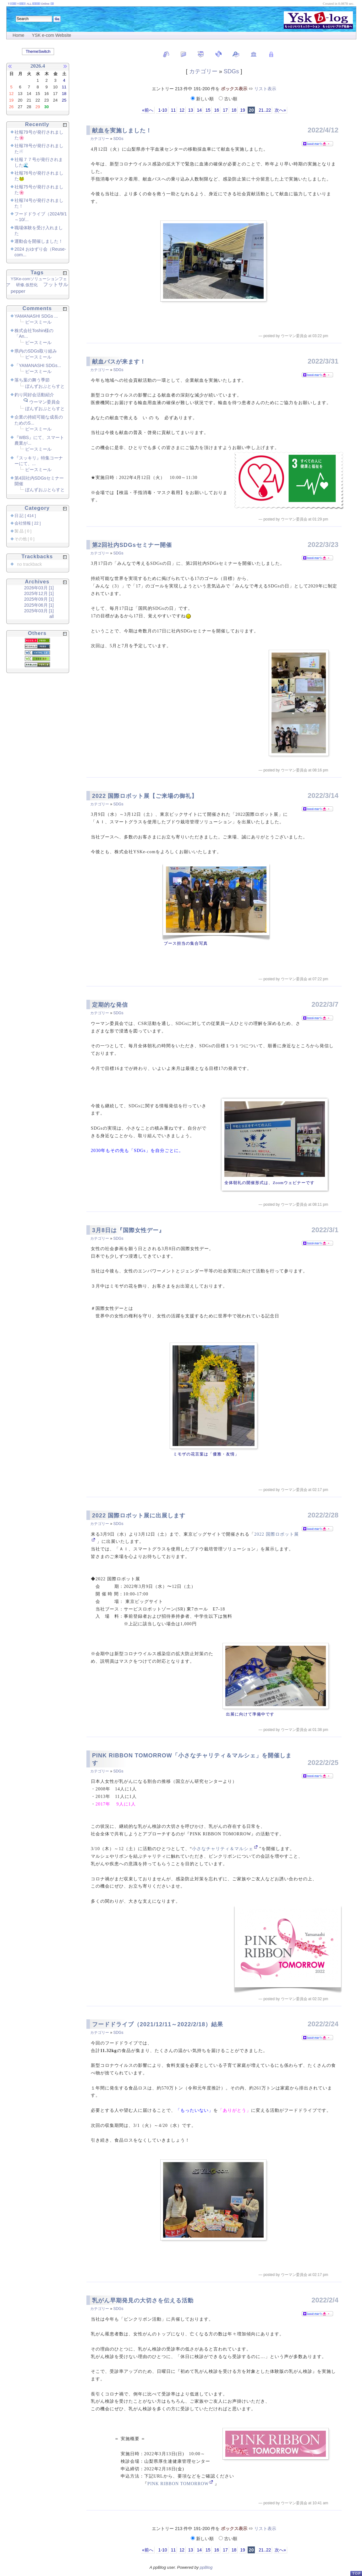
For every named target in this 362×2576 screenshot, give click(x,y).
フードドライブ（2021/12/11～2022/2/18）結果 (157, 2024)
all (51, 616)
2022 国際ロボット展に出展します (138, 1515)
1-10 (162, 110)
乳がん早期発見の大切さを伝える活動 (143, 2300)
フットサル (55, 284)
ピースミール (38, 322)
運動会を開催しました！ (38, 241)
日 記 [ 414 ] (25, 516)
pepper (18, 291)
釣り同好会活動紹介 (34, 394)
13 (190, 110)
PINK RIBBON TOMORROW (178, 2483)
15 (208, 110)
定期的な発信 (110, 1005)
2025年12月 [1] (39, 593)
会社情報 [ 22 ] (27, 523)
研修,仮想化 (27, 284)
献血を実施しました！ (122, 130)
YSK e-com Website (51, 35)
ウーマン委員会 (44, 401)
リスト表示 (265, 88)
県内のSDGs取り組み (35, 350)
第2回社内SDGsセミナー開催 (132, 545)
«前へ (147, 110)
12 (181, 110)
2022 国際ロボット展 (276, 1534)
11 (173, 110)
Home (18, 35)
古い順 (228, 98)
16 (216, 110)
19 (242, 110)
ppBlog (206, 2567)
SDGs (231, 71)
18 (234, 110)
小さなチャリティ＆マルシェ (222, 1848)
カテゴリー (203, 71)
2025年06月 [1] (39, 605)
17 (225, 110)
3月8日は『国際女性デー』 (128, 1230)
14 (199, 110)
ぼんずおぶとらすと (45, 386)
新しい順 (203, 98)
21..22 (264, 110)
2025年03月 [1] (39, 610)
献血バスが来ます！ (119, 362)
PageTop (356, 2573)
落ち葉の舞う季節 (32, 379)
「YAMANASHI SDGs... (37, 365)
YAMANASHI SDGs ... (36, 316)
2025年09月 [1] (39, 599)
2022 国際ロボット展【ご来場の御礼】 (144, 796)
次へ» (280, 110)
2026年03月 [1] (39, 587)
